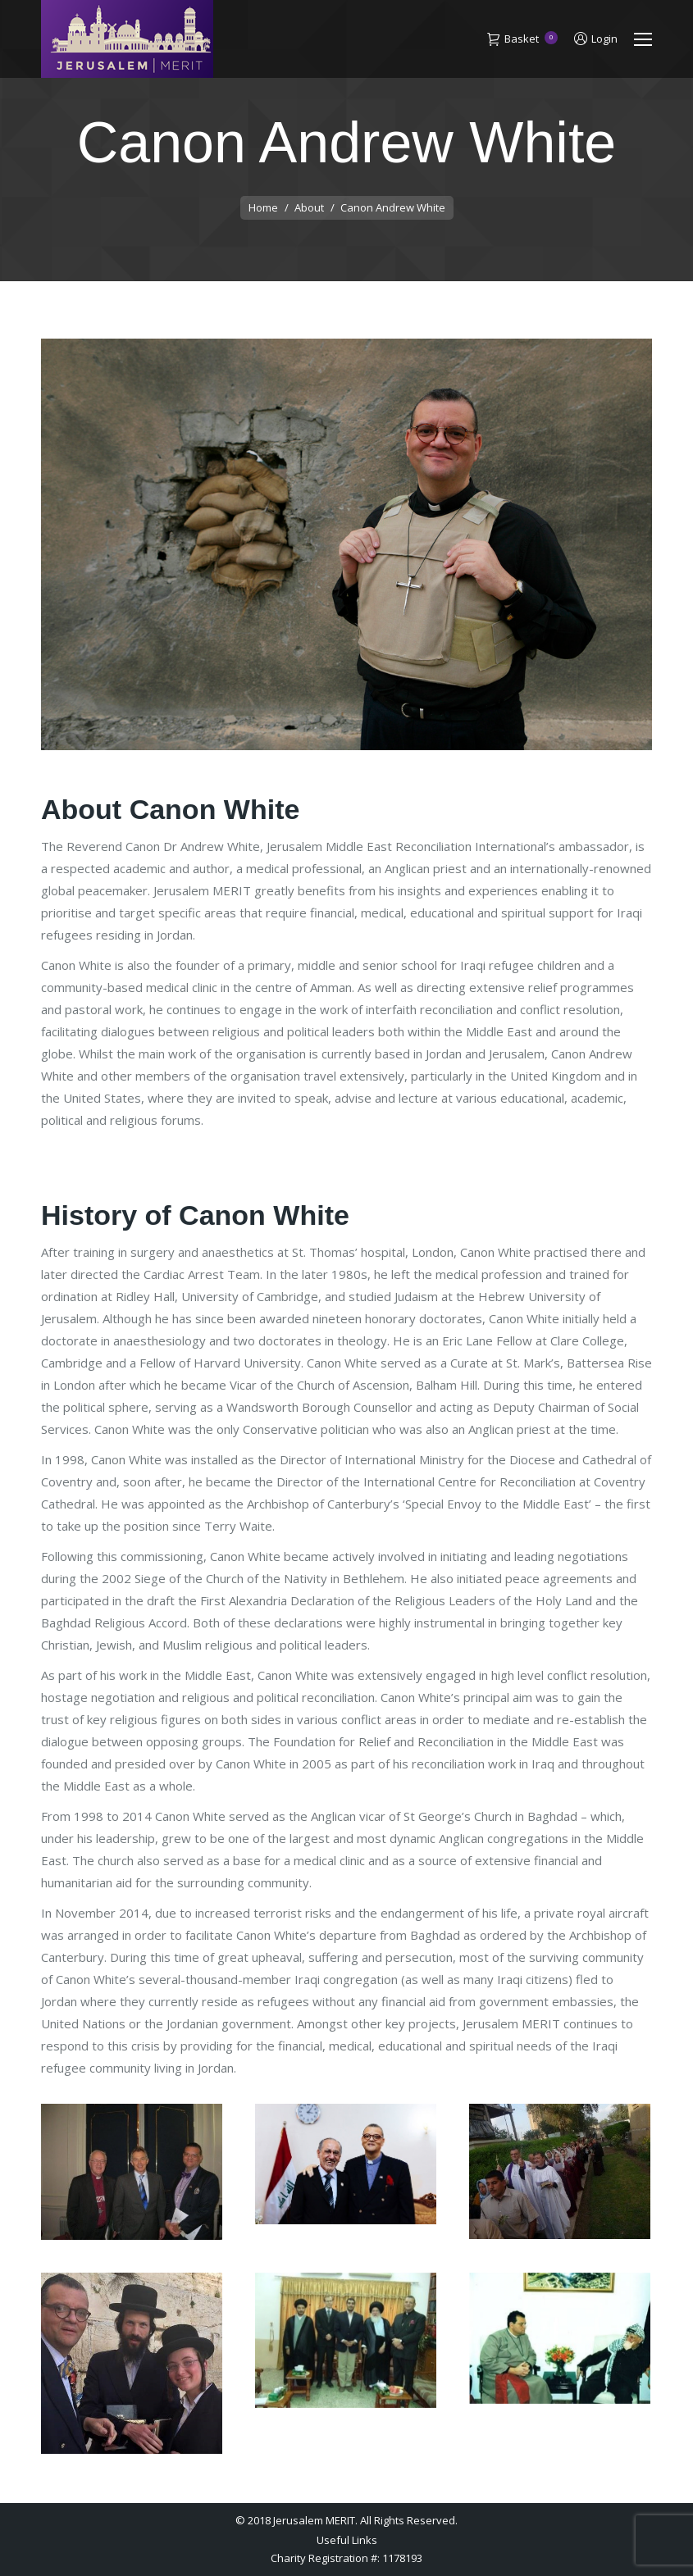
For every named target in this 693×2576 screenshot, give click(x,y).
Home (263, 207)
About (309, 207)
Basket (522, 39)
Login (596, 39)
